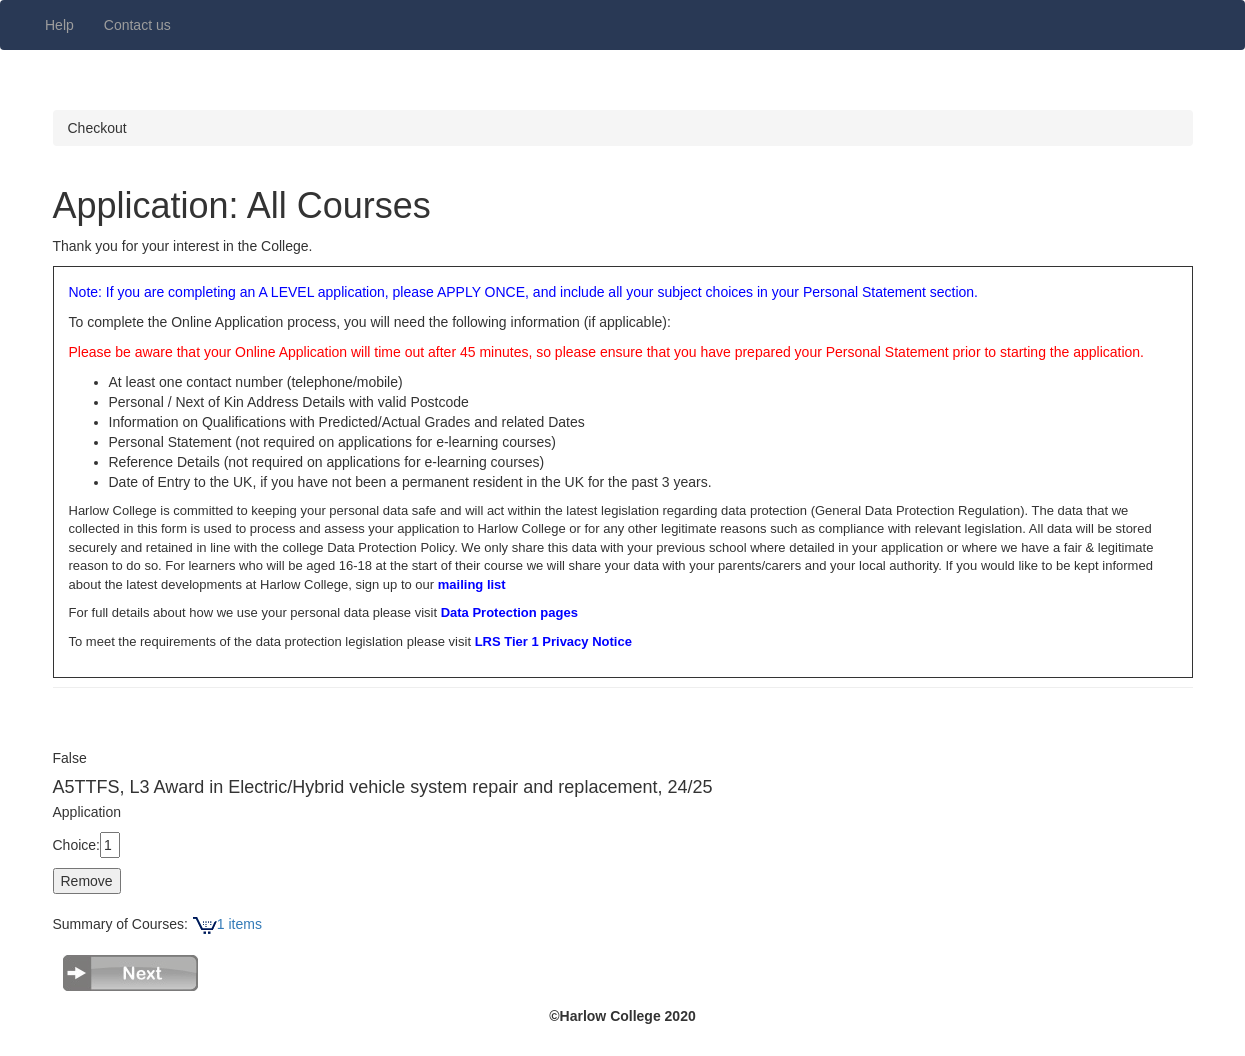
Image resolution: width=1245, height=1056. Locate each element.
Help (59, 25)
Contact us (137, 25)
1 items (227, 924)
